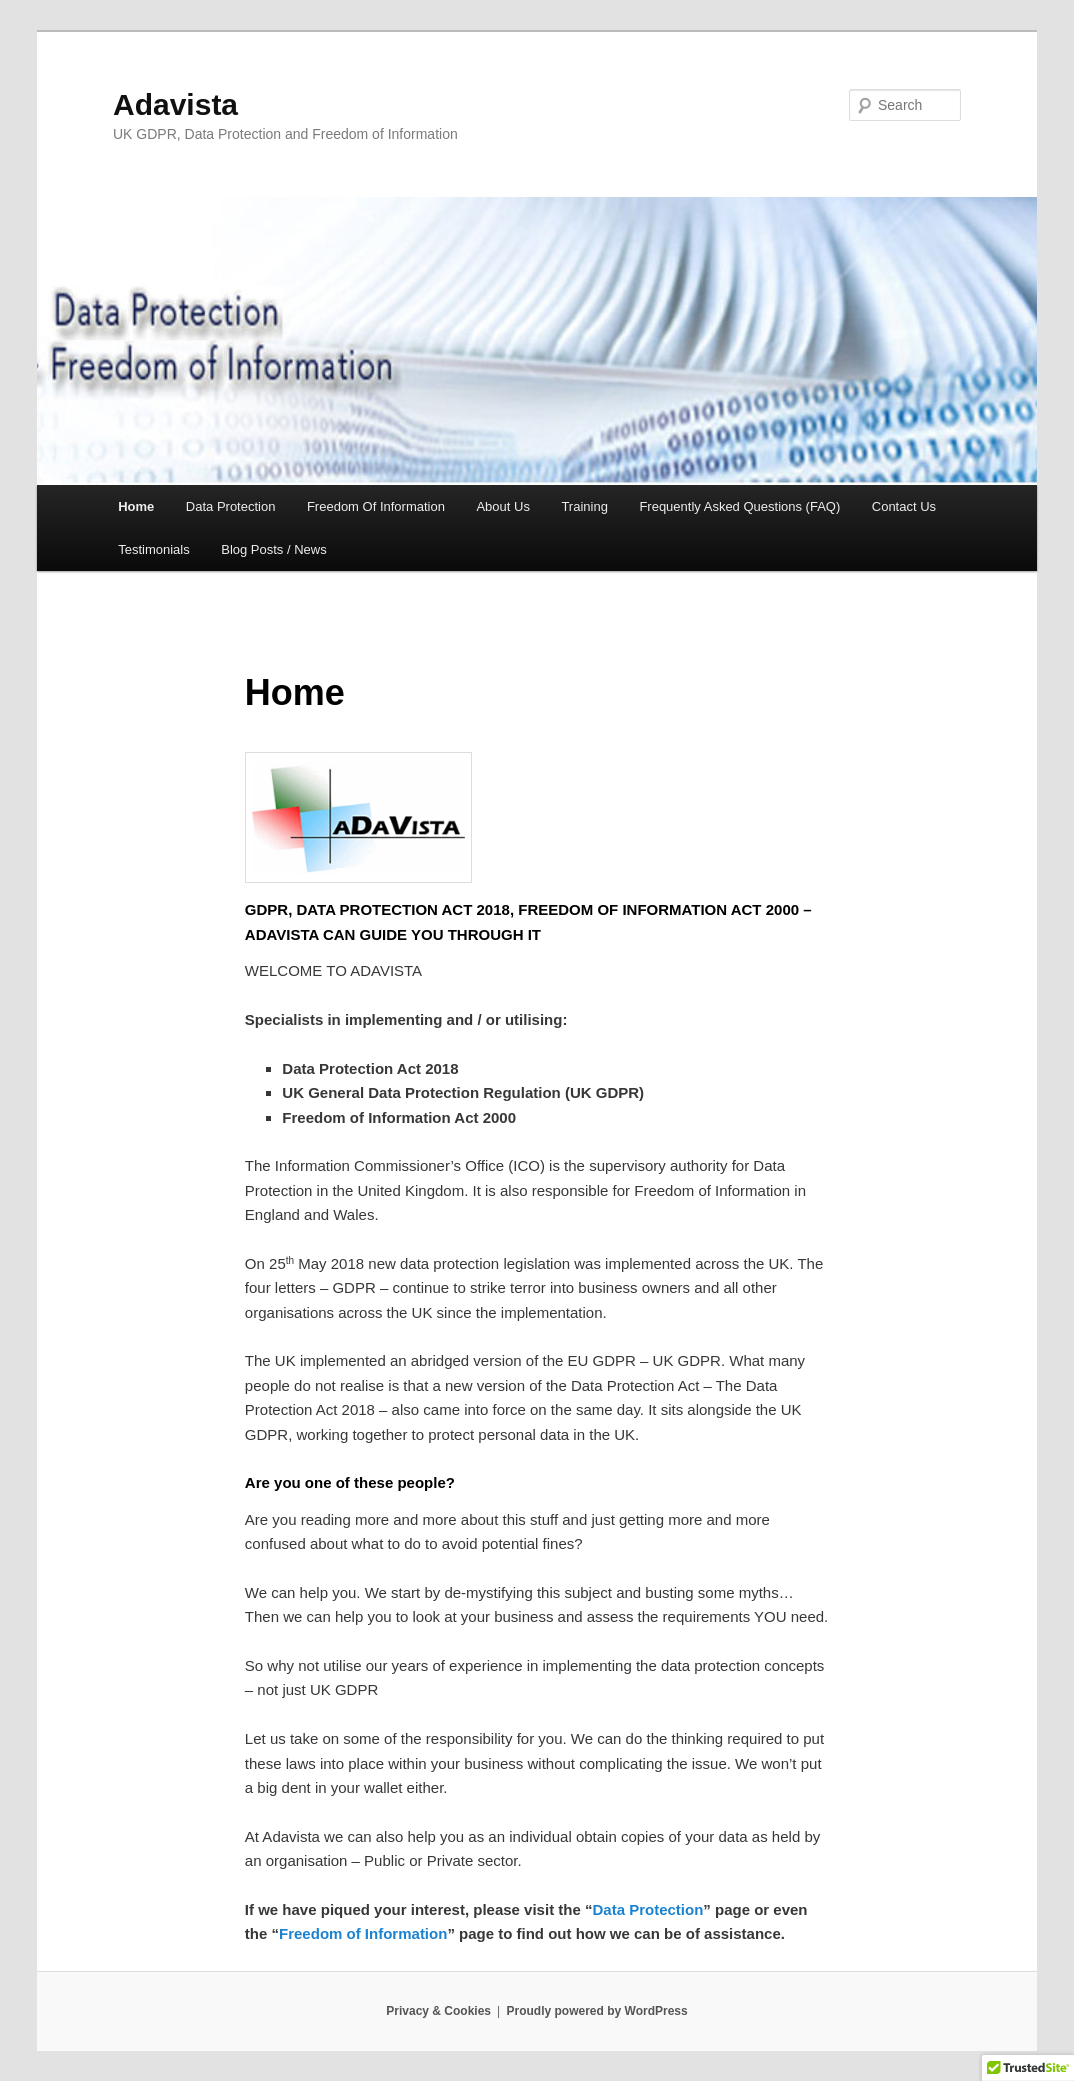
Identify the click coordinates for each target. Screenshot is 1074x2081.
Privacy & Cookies (438, 2011)
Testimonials (154, 549)
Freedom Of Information (376, 506)
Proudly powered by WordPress (597, 2011)
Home (136, 506)
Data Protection (231, 506)
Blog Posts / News (274, 549)
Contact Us (904, 506)
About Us (502, 506)
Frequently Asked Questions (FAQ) (739, 506)
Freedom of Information (363, 1933)
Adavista (175, 104)
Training (584, 506)
